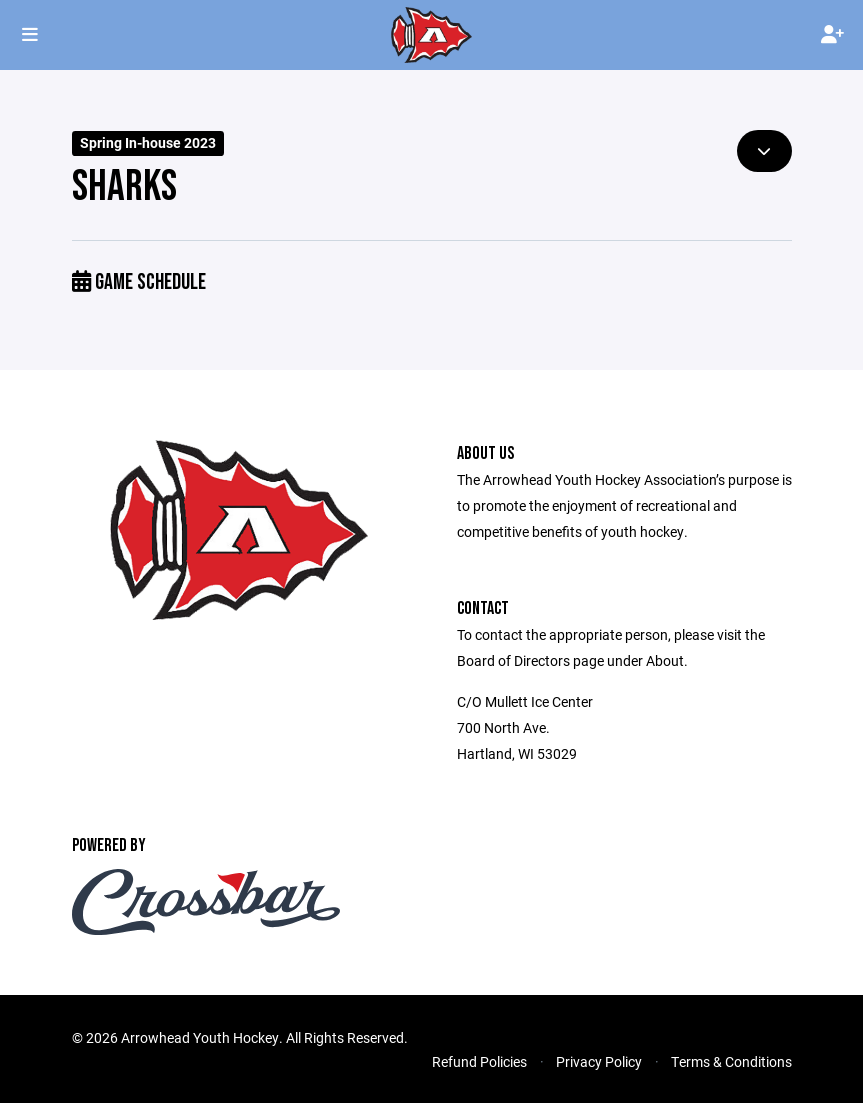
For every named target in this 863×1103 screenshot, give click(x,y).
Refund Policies (479, 1061)
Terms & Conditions (731, 1061)
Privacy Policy (599, 1061)
